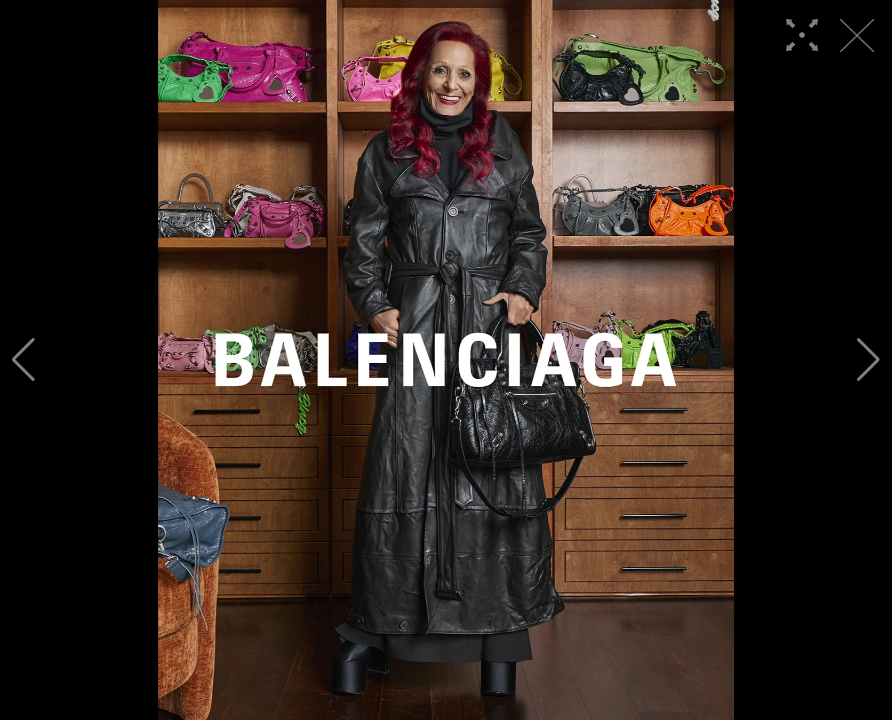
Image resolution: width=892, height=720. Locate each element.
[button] (23, 360)
